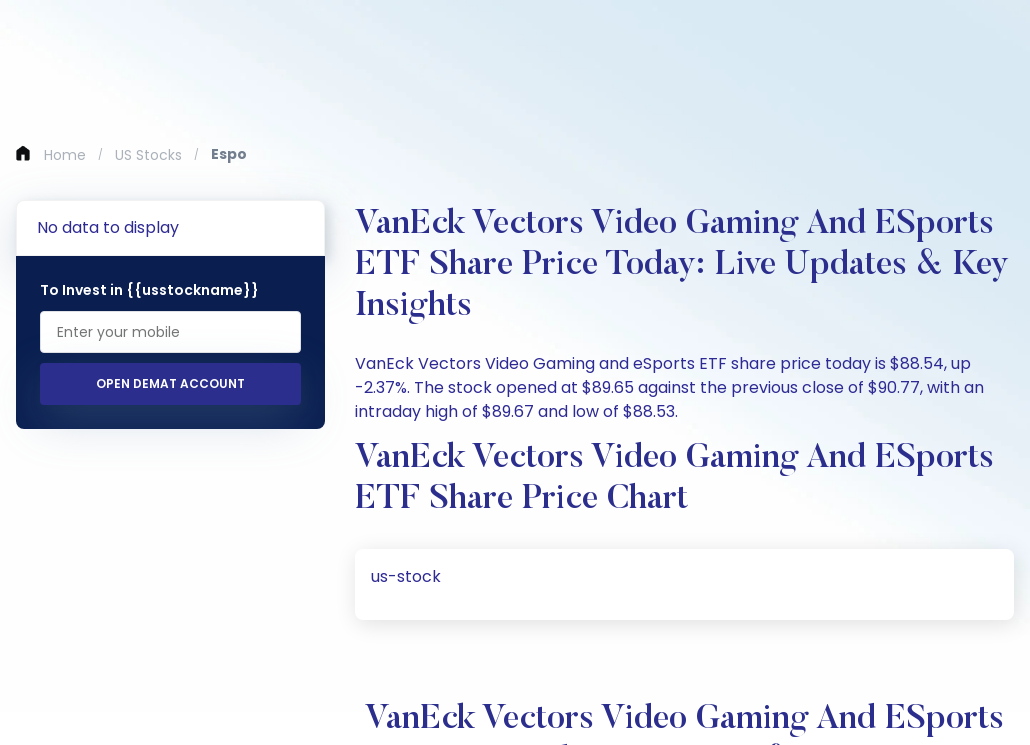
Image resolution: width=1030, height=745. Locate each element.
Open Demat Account (170, 383)
